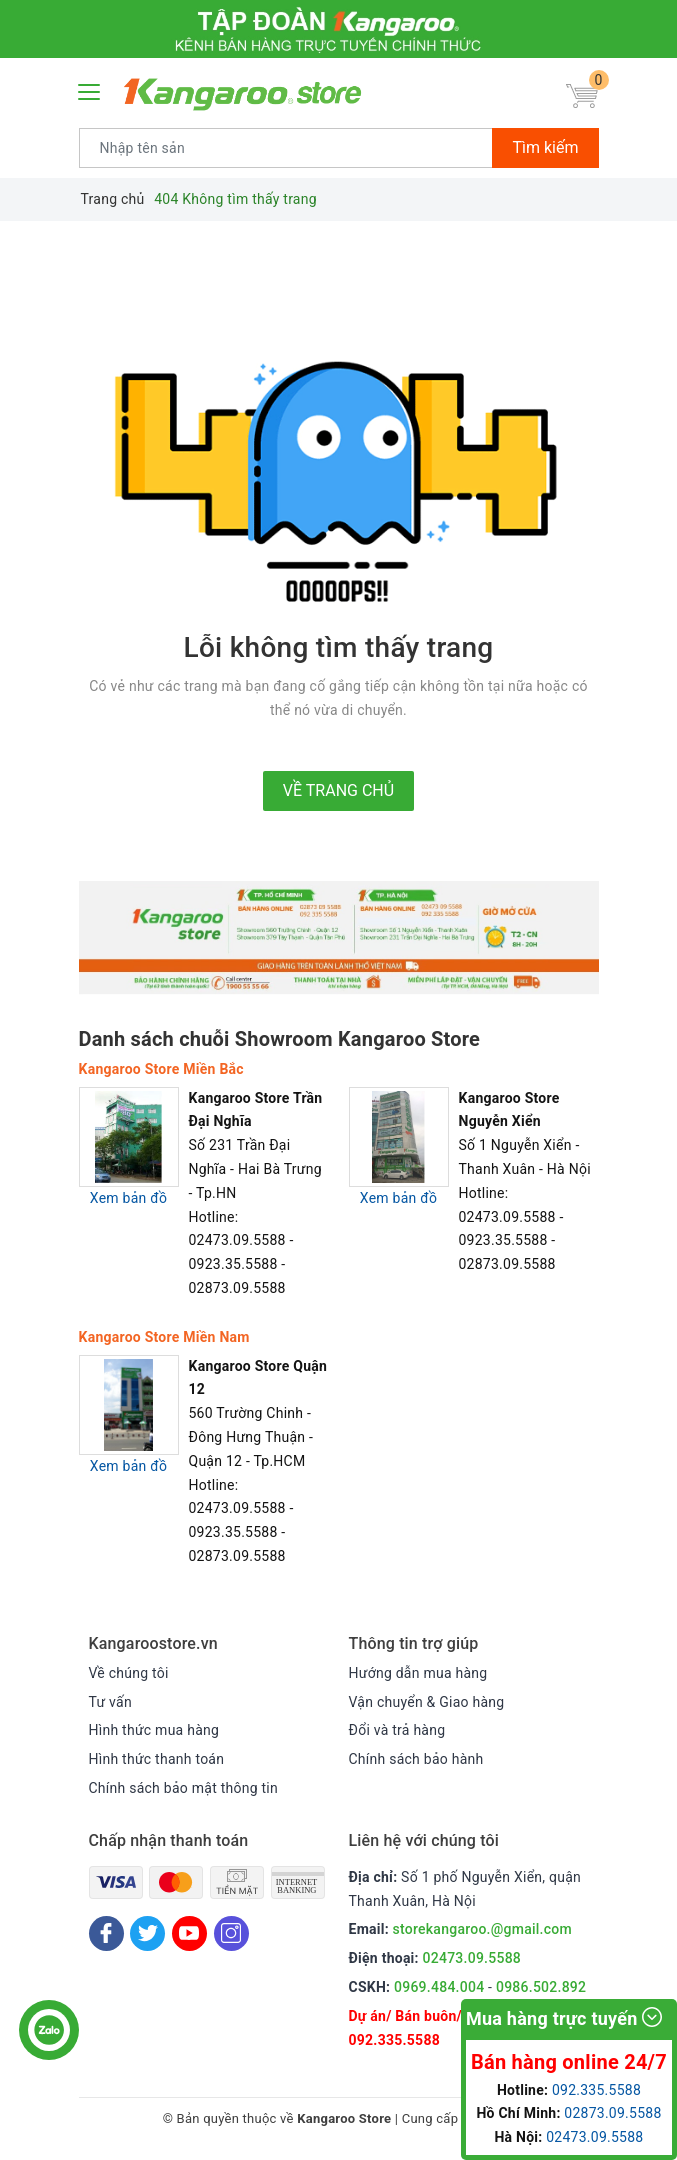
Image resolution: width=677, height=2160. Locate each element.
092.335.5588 (394, 2040)
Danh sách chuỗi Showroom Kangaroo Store (280, 1039)
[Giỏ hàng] (582, 97)
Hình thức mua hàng (154, 1730)
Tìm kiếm (545, 147)
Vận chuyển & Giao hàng (427, 1702)
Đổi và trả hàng (397, 1730)
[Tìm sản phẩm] (286, 148)
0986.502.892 (541, 1987)
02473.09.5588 (472, 1958)
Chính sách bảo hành (416, 1759)
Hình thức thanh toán (157, 1759)
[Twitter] (147, 1933)
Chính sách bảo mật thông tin (184, 1788)
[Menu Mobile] (90, 89)
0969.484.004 (439, 1987)
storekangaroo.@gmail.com (482, 1929)
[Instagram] (231, 1933)
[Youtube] (189, 1933)
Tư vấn (110, 1702)
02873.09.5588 (612, 2113)
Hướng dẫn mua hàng (418, 1673)
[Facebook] (106, 1933)
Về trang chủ (338, 790)
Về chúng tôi (129, 1673)
